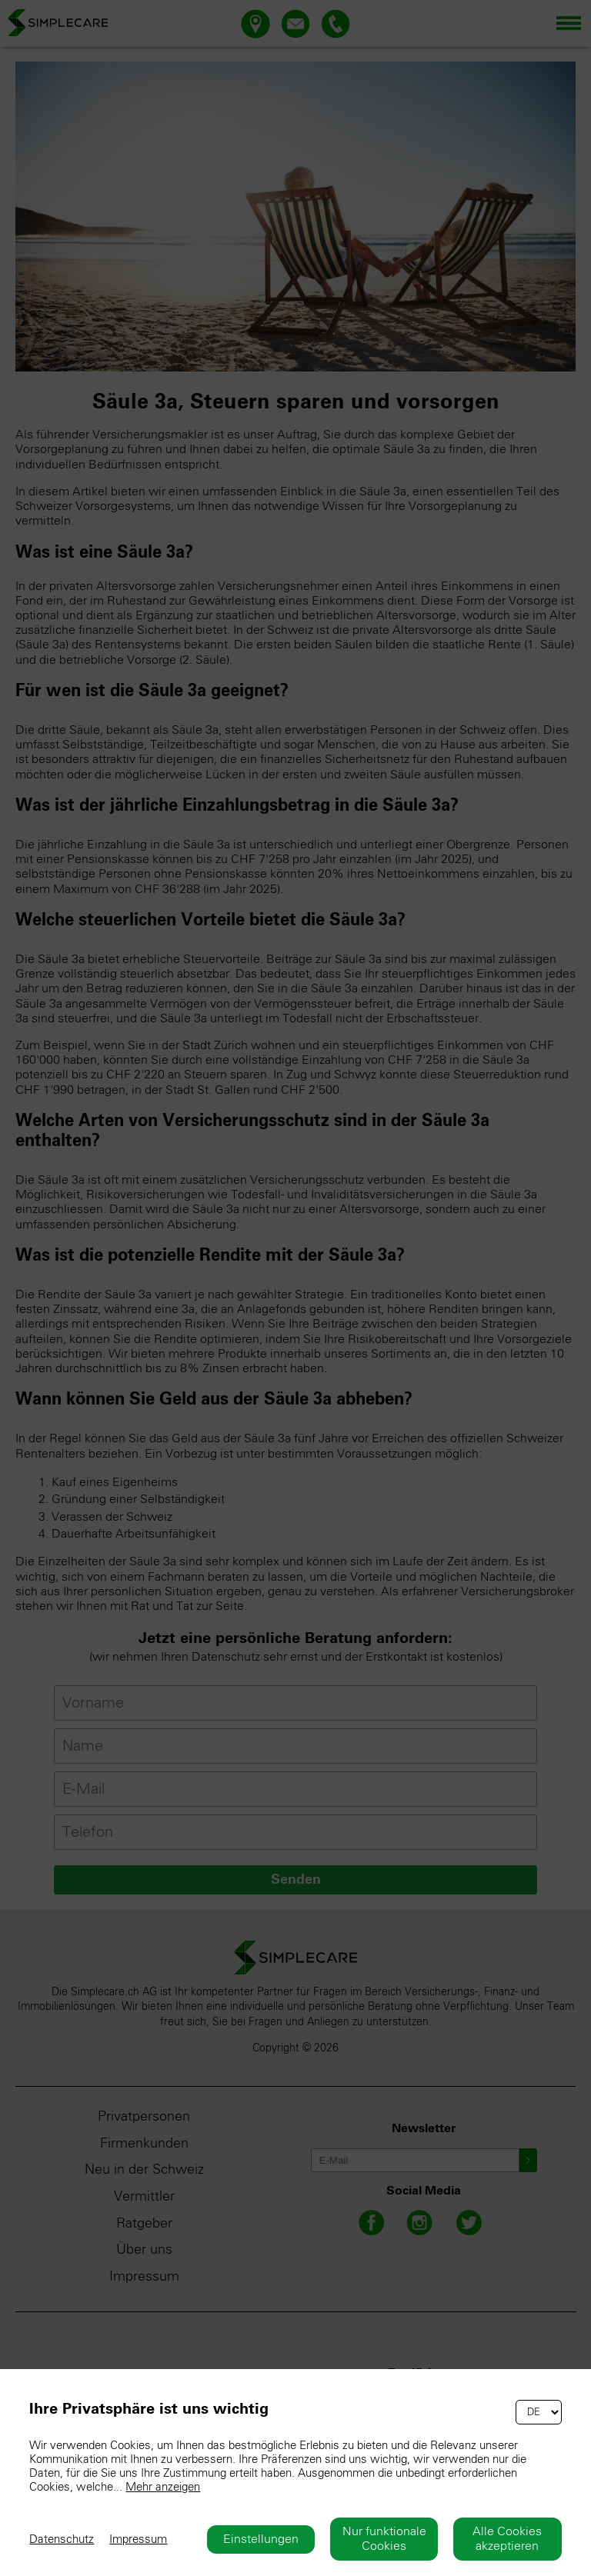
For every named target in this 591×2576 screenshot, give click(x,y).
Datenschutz (61, 2539)
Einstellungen (261, 2539)
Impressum (138, 2539)
